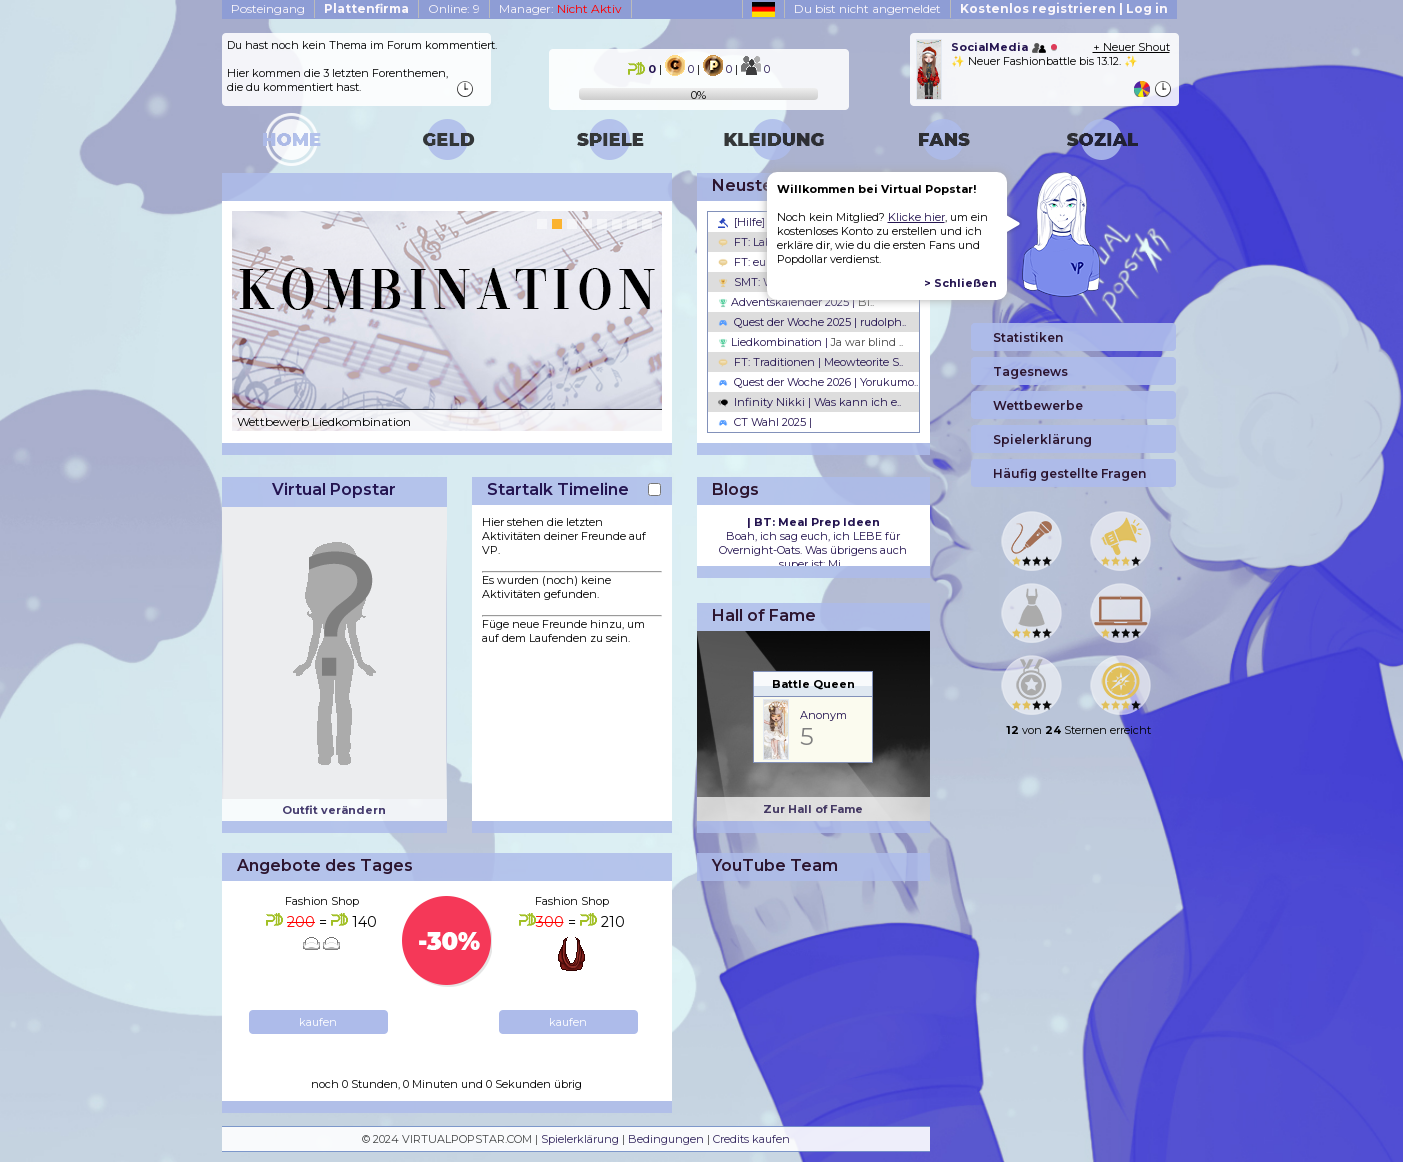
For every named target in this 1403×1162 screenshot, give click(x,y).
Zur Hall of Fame (813, 809)
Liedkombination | (810, 342)
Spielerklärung (580, 1139)
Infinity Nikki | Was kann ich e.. (809, 402)
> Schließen (960, 283)
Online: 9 (454, 8)
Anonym (823, 715)
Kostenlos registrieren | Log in (1064, 8)
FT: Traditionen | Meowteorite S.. (810, 362)
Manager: (560, 8)
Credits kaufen (751, 1139)
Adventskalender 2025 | (796, 302)
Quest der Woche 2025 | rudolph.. (812, 322)
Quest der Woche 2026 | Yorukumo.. (818, 382)
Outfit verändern (334, 810)
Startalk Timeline (558, 489)
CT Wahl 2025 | (765, 422)
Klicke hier (916, 217)
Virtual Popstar (334, 489)
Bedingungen (666, 1139)
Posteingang (268, 8)
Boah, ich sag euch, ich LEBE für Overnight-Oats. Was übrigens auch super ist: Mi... (813, 543)
